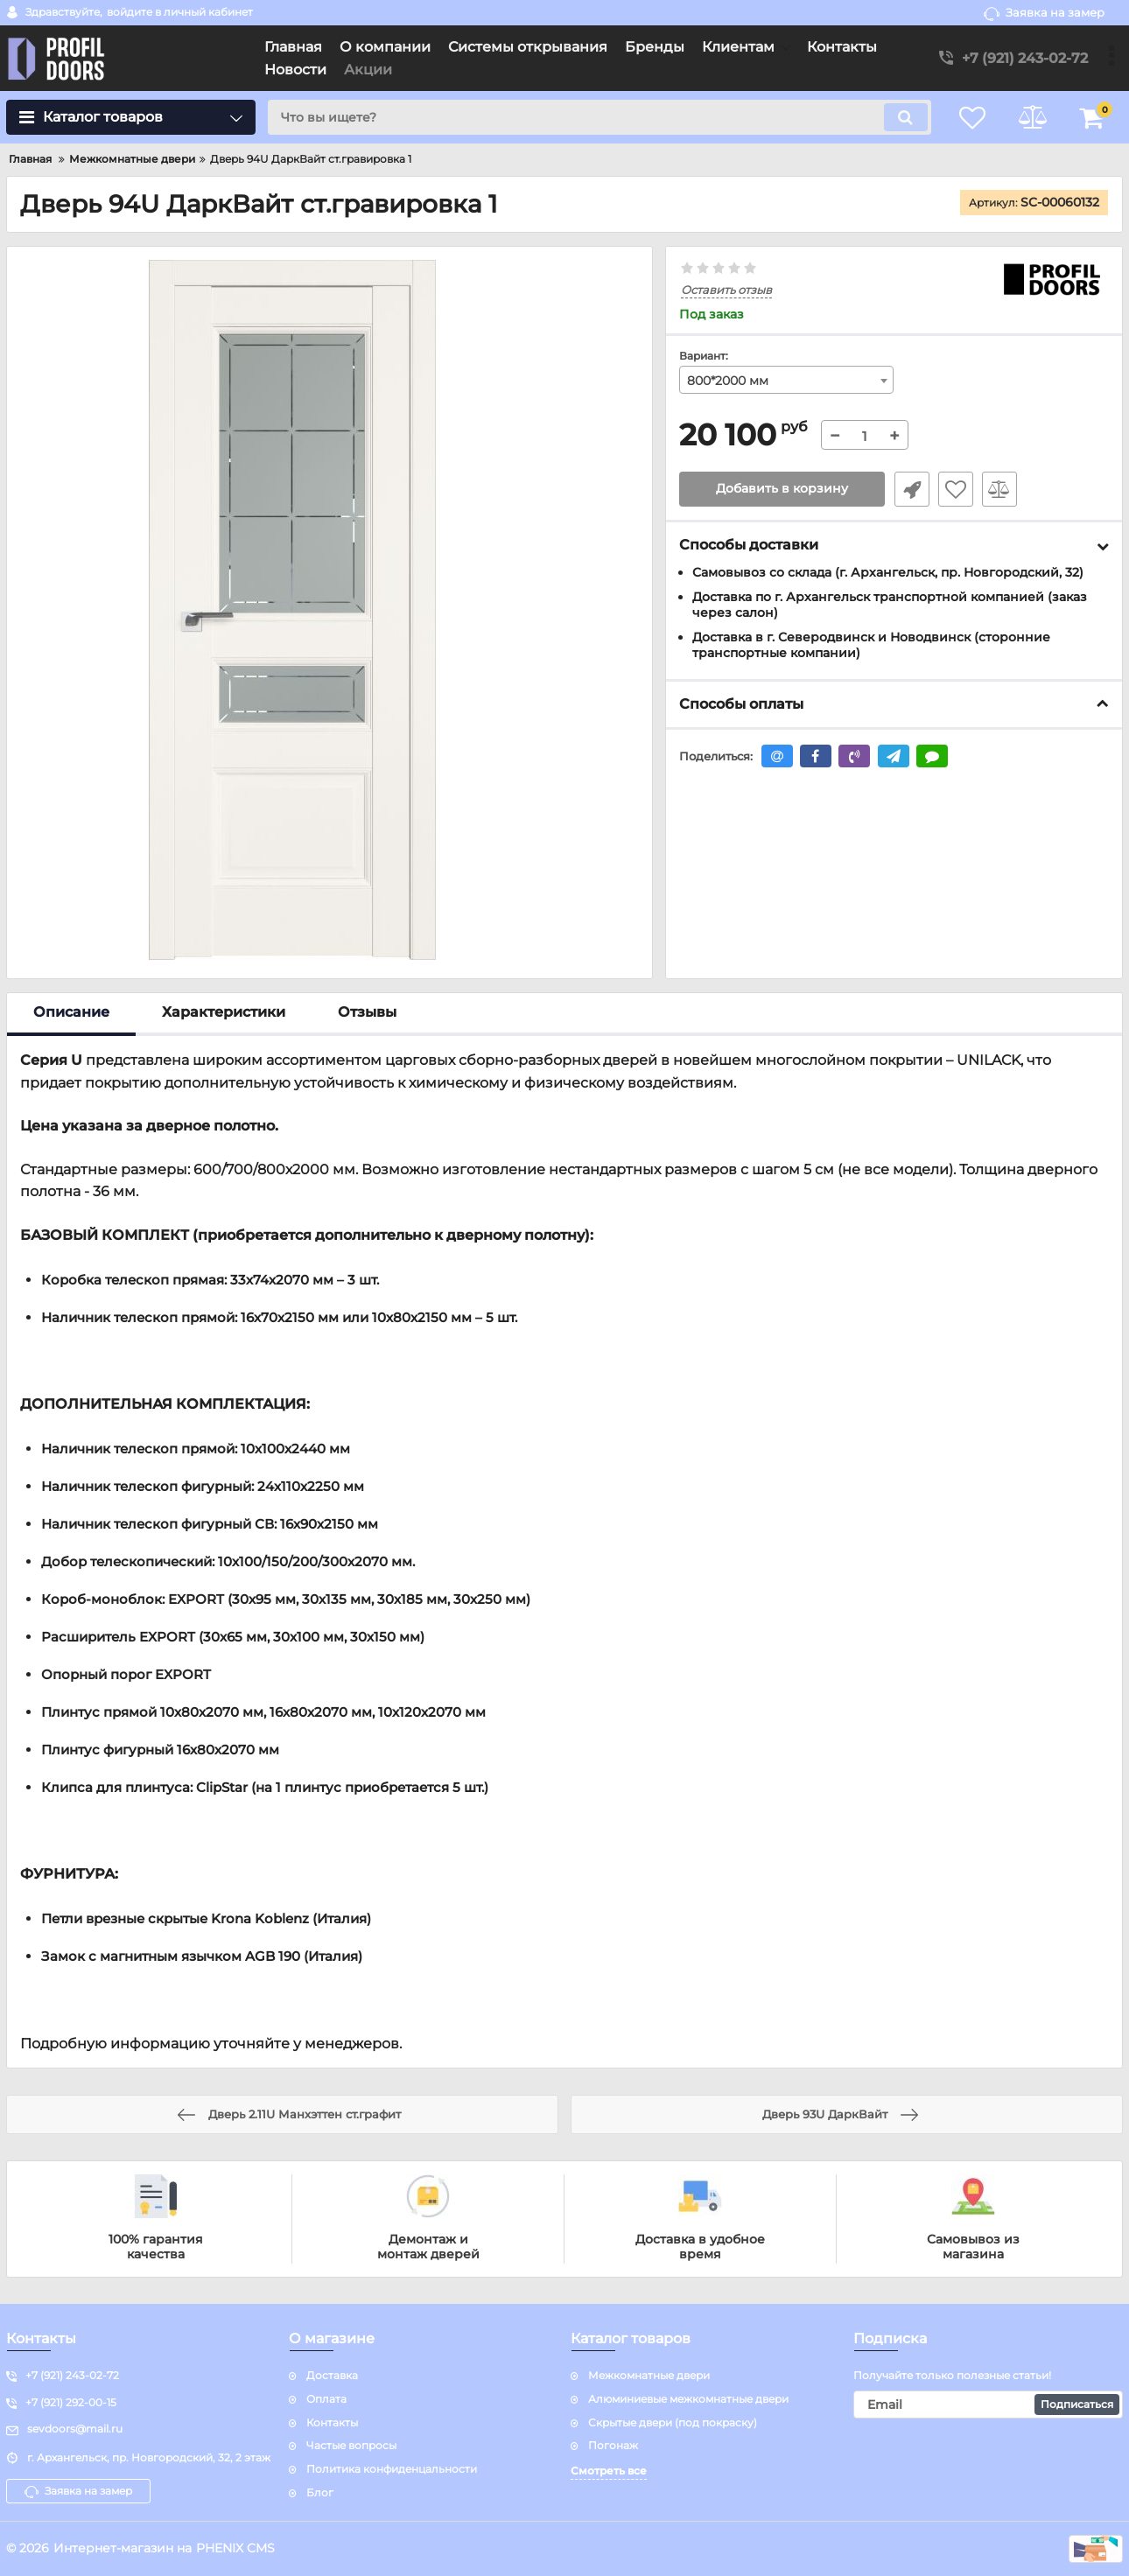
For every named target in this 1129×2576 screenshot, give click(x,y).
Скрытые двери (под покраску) (672, 2422)
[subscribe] (988, 2404)
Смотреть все (609, 2470)
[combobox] (786, 380)
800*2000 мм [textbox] (727, 380)
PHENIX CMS (235, 2548)
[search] (597, 117)
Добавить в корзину (782, 489)
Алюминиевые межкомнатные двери (688, 2398)
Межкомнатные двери (649, 2375)
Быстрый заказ (911, 489)
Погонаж (613, 2445)
